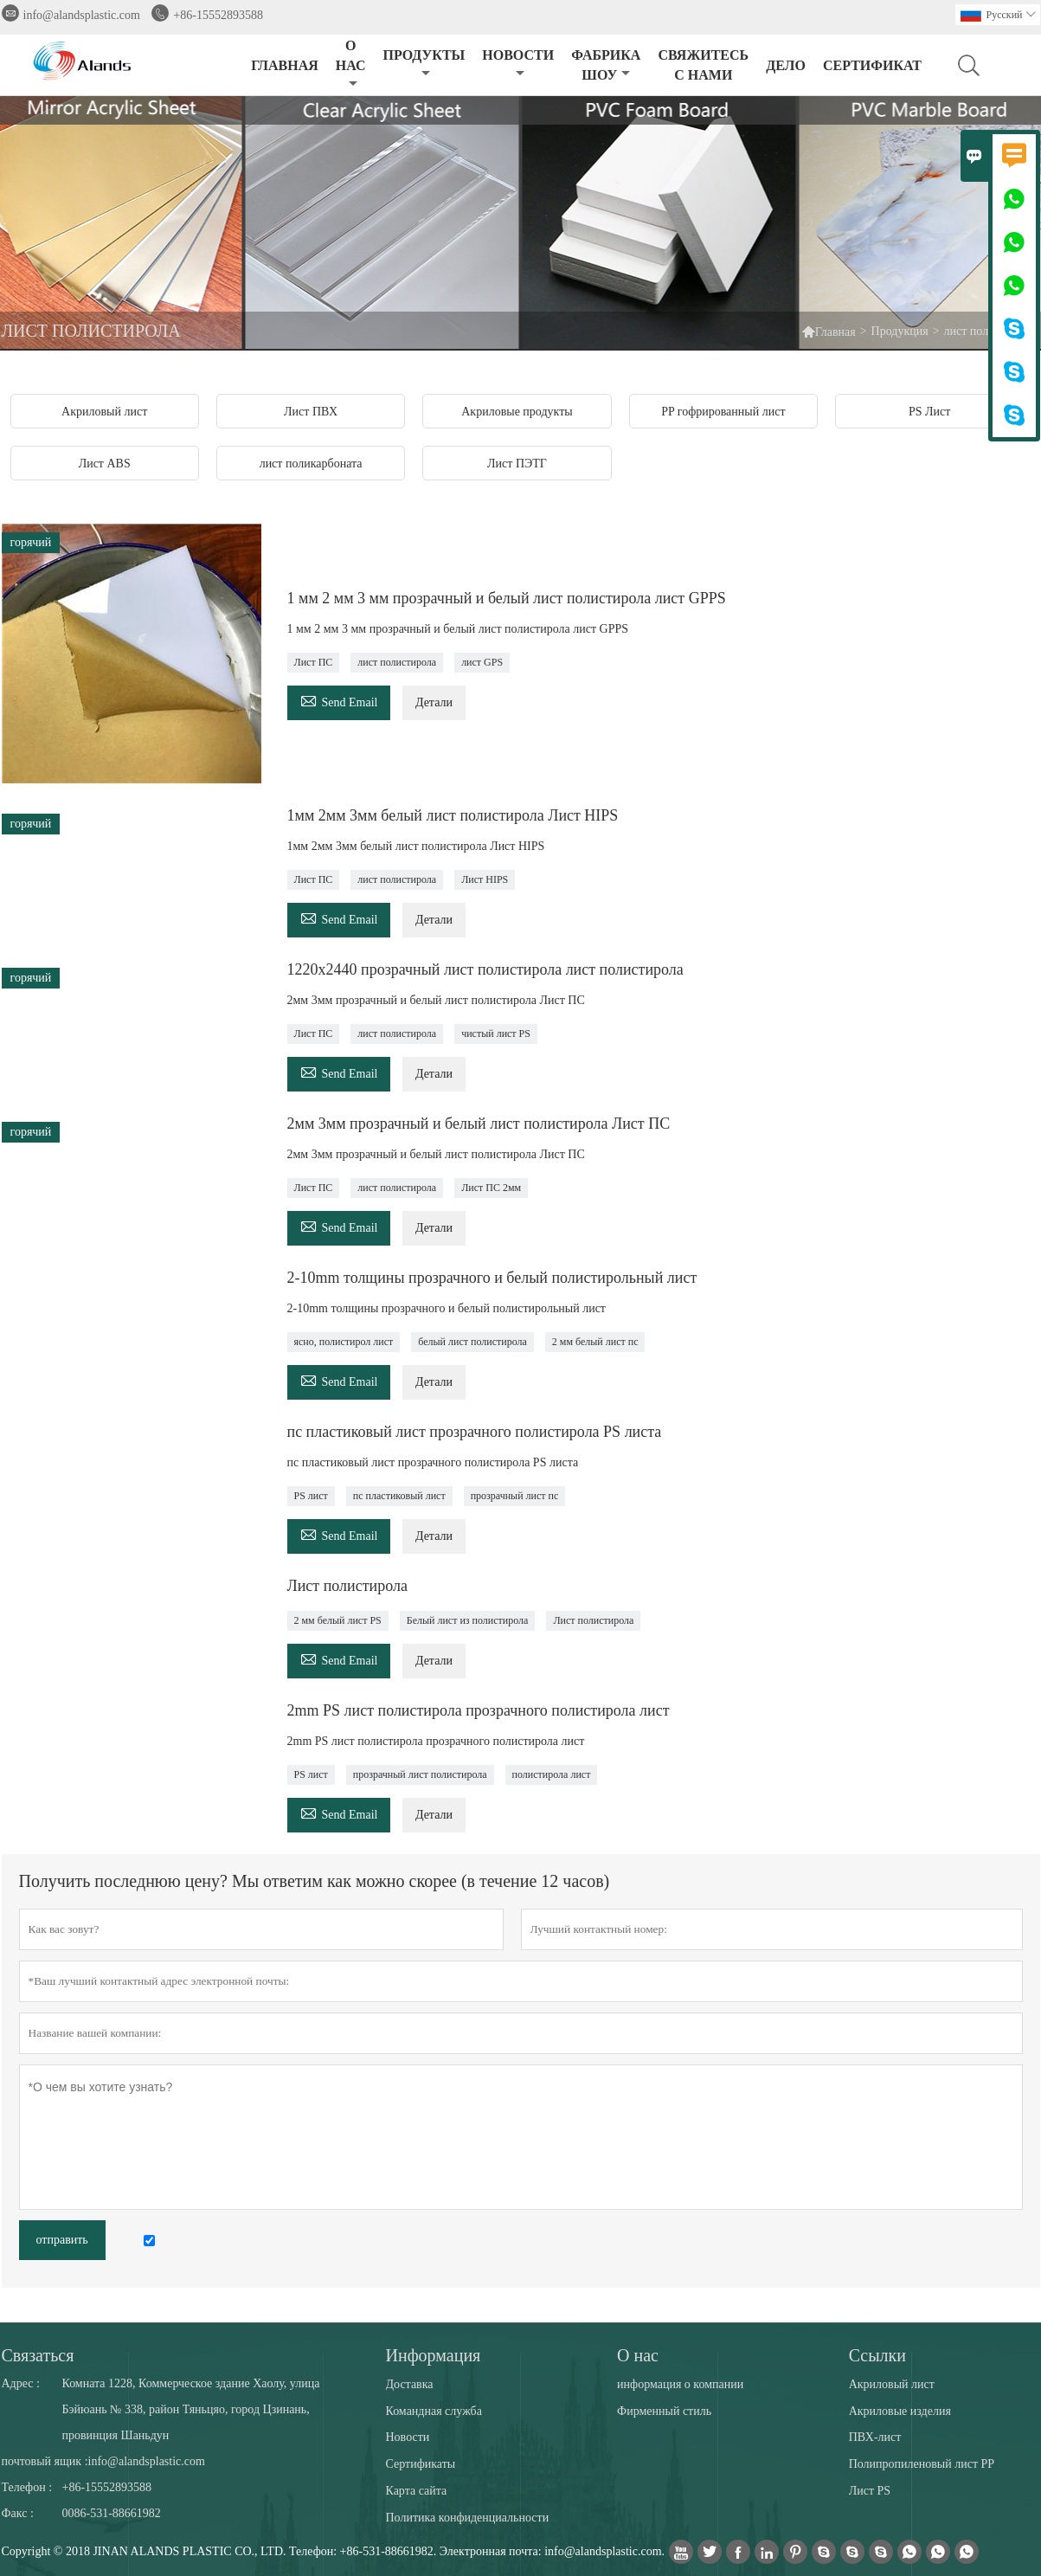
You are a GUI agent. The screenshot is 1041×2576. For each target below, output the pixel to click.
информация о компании (680, 2384)
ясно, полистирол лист (344, 1342)
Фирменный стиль (664, 2411)
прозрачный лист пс (515, 1496)
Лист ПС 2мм (491, 1188)
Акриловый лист (892, 2384)
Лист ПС (313, 662)
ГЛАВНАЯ (284, 65)
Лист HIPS (484, 879)
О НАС (351, 64)
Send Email (339, 700)
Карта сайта (416, 2490)
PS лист (311, 1496)
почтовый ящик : (45, 2461)
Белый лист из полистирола (468, 1620)
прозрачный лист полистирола (420, 1774)
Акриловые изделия (900, 2411)
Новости (408, 2437)
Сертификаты (421, 2463)
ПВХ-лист (875, 2437)
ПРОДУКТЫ (424, 64)
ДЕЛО (786, 65)
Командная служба (434, 2411)
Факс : (18, 2513)
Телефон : (27, 2487)
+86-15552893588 (218, 15)
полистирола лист (551, 1774)
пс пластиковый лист (399, 1496)
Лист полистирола (593, 1620)
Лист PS (869, 2490)
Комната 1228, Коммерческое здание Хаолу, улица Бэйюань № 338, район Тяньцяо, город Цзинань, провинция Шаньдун (191, 2409)
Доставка (410, 2384)
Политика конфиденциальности (467, 2517)
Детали (434, 702)
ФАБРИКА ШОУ (605, 65)
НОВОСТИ (518, 64)
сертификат (872, 65)
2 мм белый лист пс (595, 1342)
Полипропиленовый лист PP (921, 2463)
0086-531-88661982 (111, 2513)
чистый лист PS (495, 1033)
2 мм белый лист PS (338, 1620)
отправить (62, 2239)
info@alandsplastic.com (81, 15)
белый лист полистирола (472, 1342)
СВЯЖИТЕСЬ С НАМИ (703, 65)
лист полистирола (396, 662)
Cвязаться (38, 2355)
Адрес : (21, 2383)
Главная (835, 331)
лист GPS (482, 662)
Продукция (900, 331)
